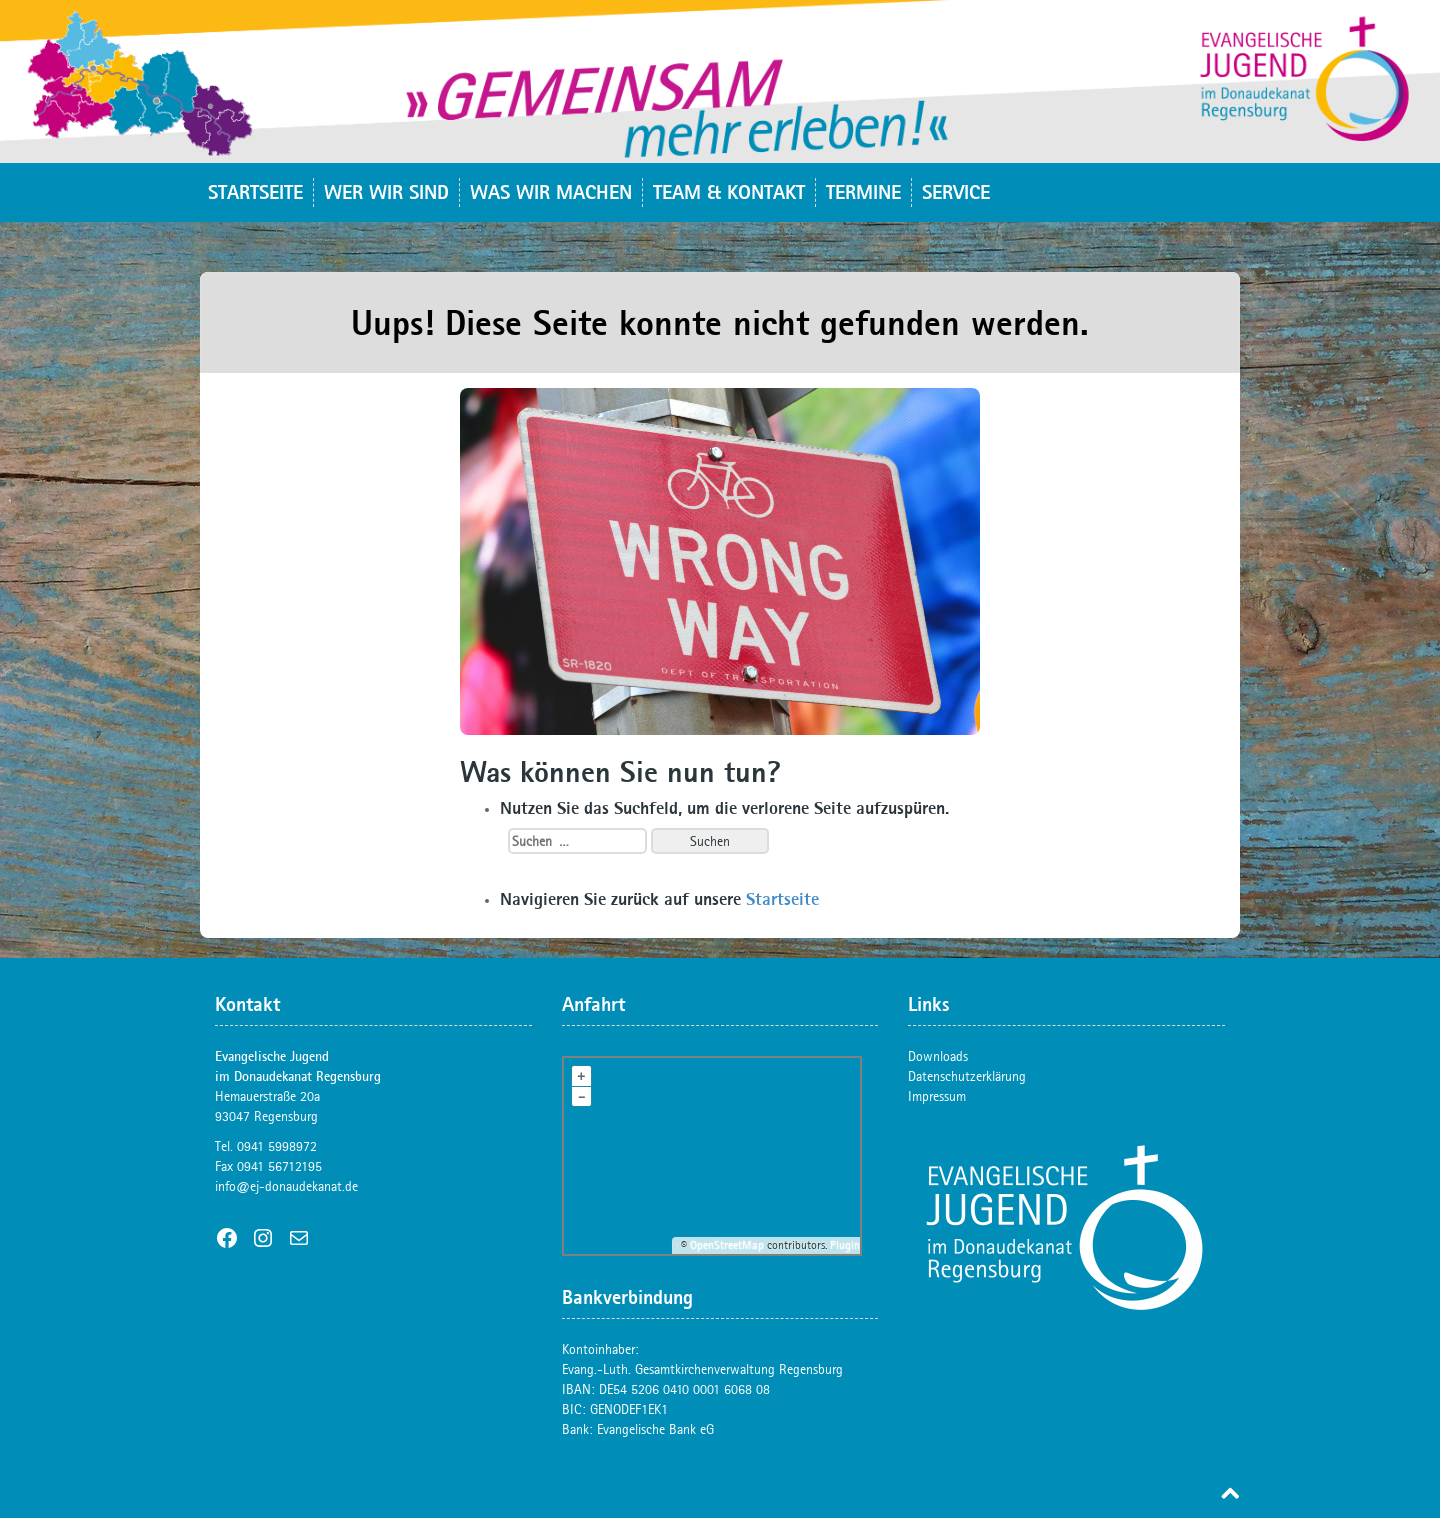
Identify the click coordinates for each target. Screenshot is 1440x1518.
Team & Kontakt (729, 191)
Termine (863, 191)
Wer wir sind (386, 191)
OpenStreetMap (727, 1245)
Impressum (937, 1096)
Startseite (255, 191)
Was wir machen (551, 191)
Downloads (938, 1056)
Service (956, 191)
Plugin (843, 1245)
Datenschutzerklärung (967, 1076)
